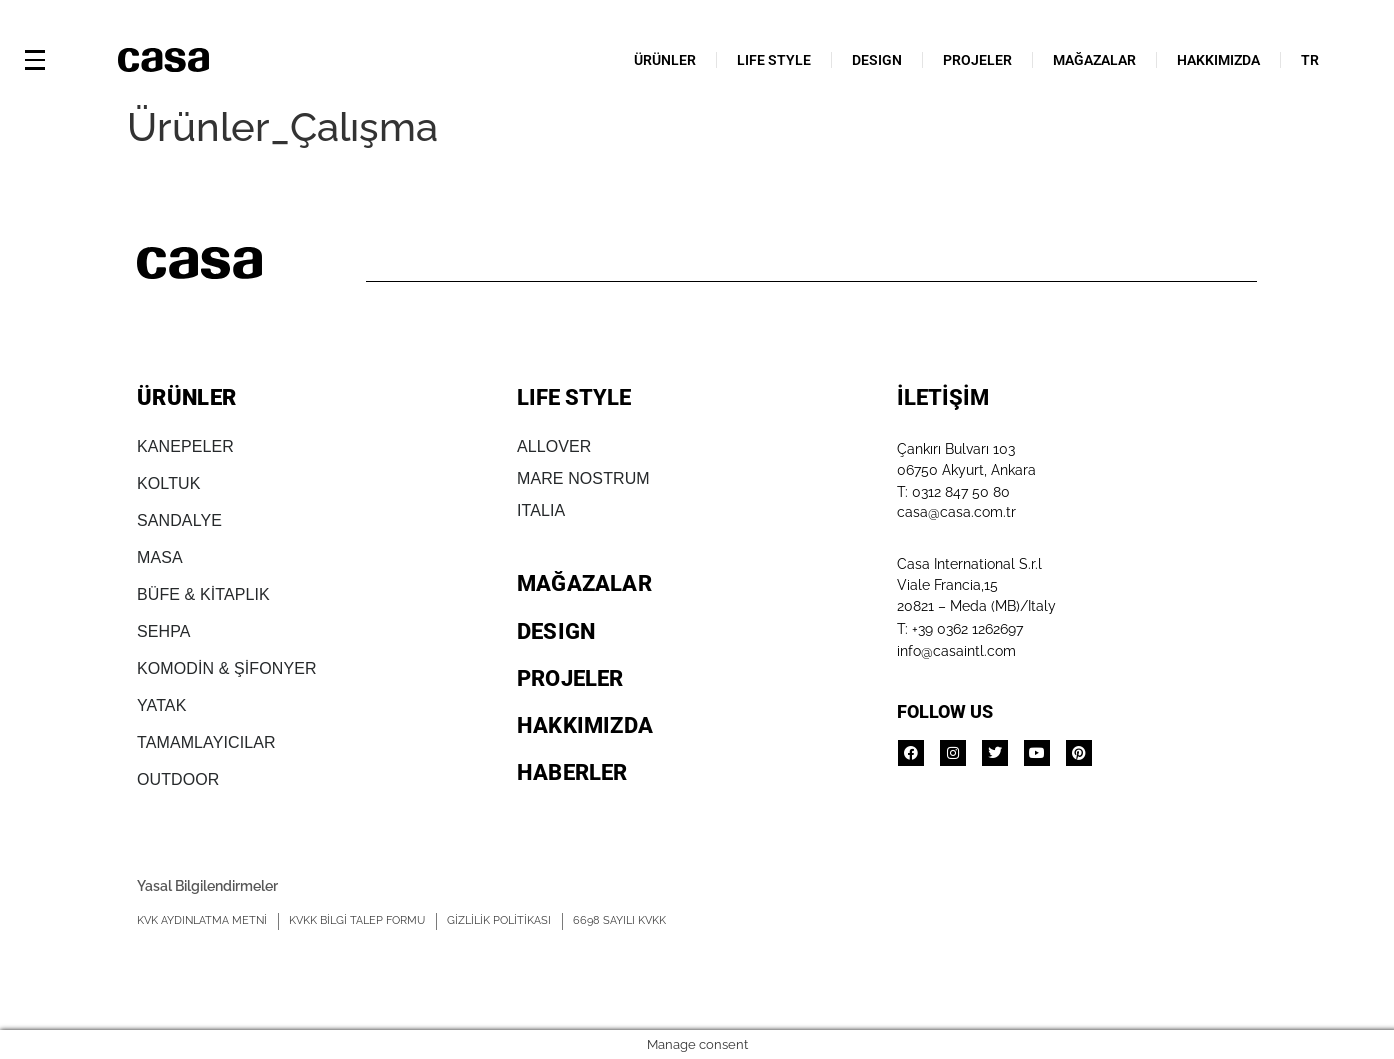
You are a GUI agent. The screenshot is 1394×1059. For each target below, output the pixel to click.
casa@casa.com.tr (956, 512)
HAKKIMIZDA (1218, 60)
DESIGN (877, 60)
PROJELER (977, 60)
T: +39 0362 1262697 (960, 629)
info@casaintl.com (956, 651)
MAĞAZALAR (1094, 60)
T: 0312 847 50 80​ (953, 492)
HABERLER (572, 772)
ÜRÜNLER (665, 60)
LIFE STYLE (774, 60)
